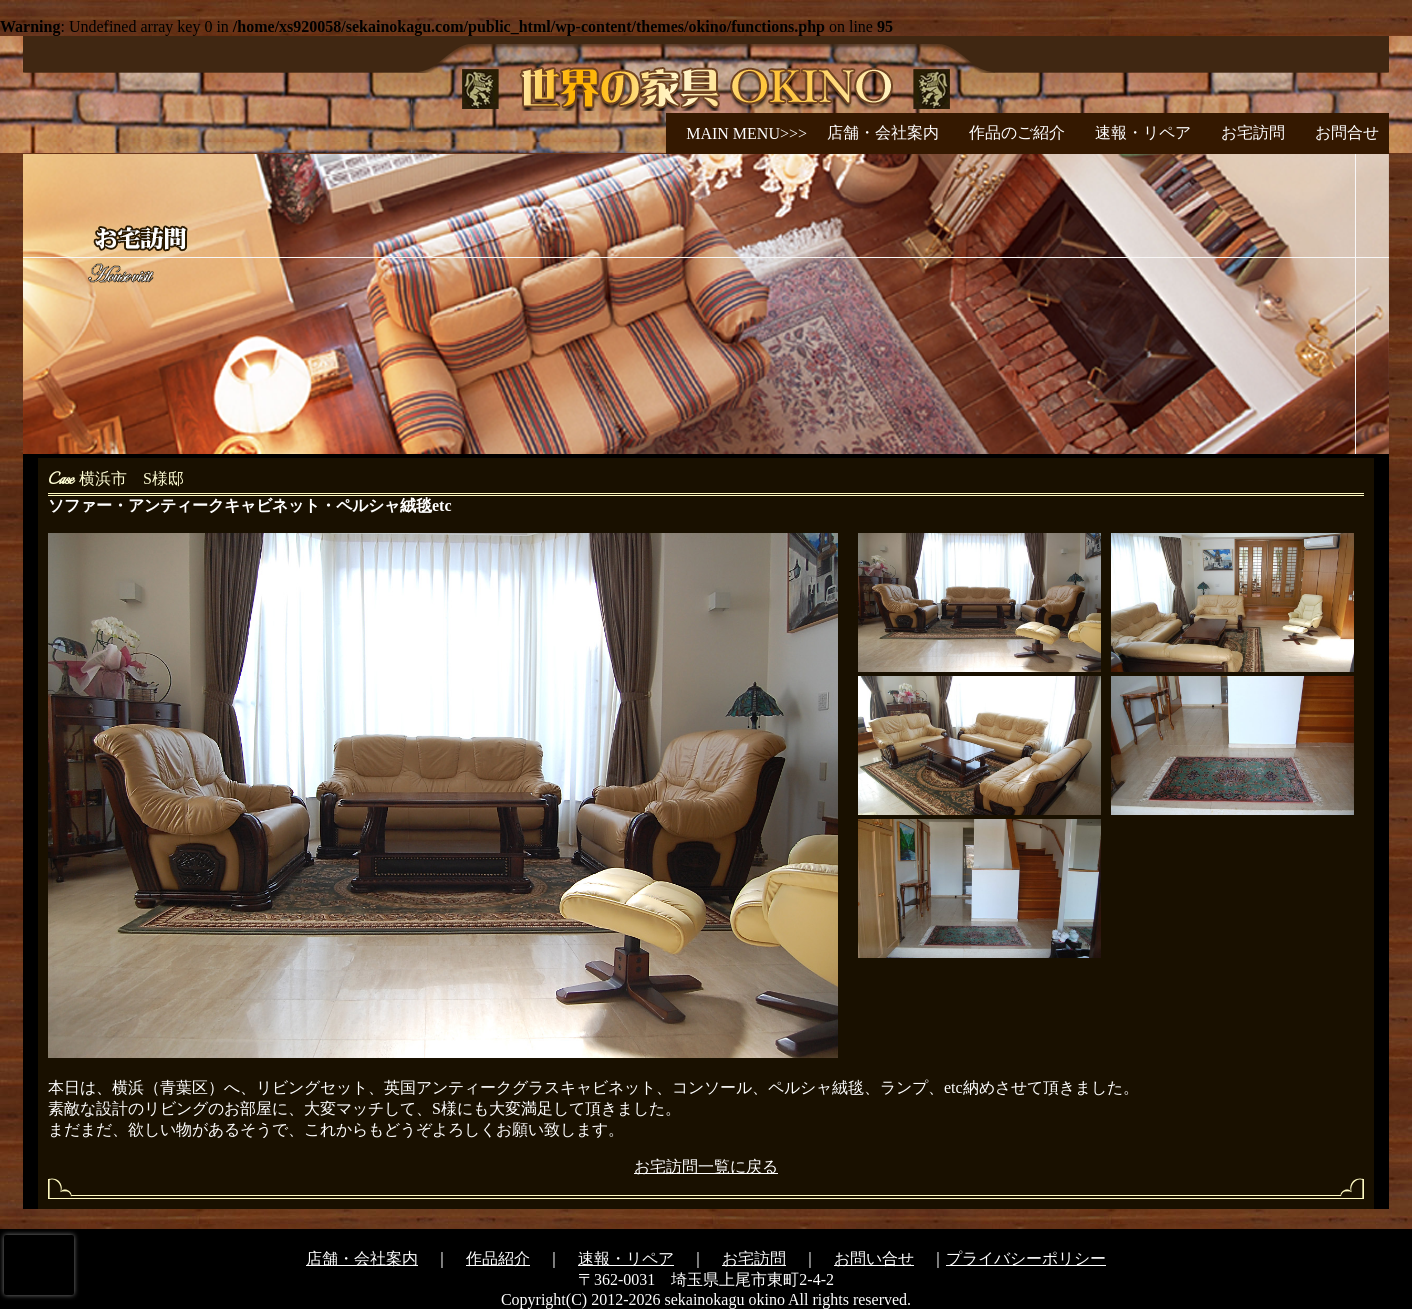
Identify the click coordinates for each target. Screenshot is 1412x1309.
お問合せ (1347, 132)
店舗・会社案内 (883, 132)
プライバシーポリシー (1026, 1258)
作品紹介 (498, 1258)
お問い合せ (874, 1258)
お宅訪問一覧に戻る (706, 1166)
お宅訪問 (1253, 132)
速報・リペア (1143, 132)
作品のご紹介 (1017, 132)
